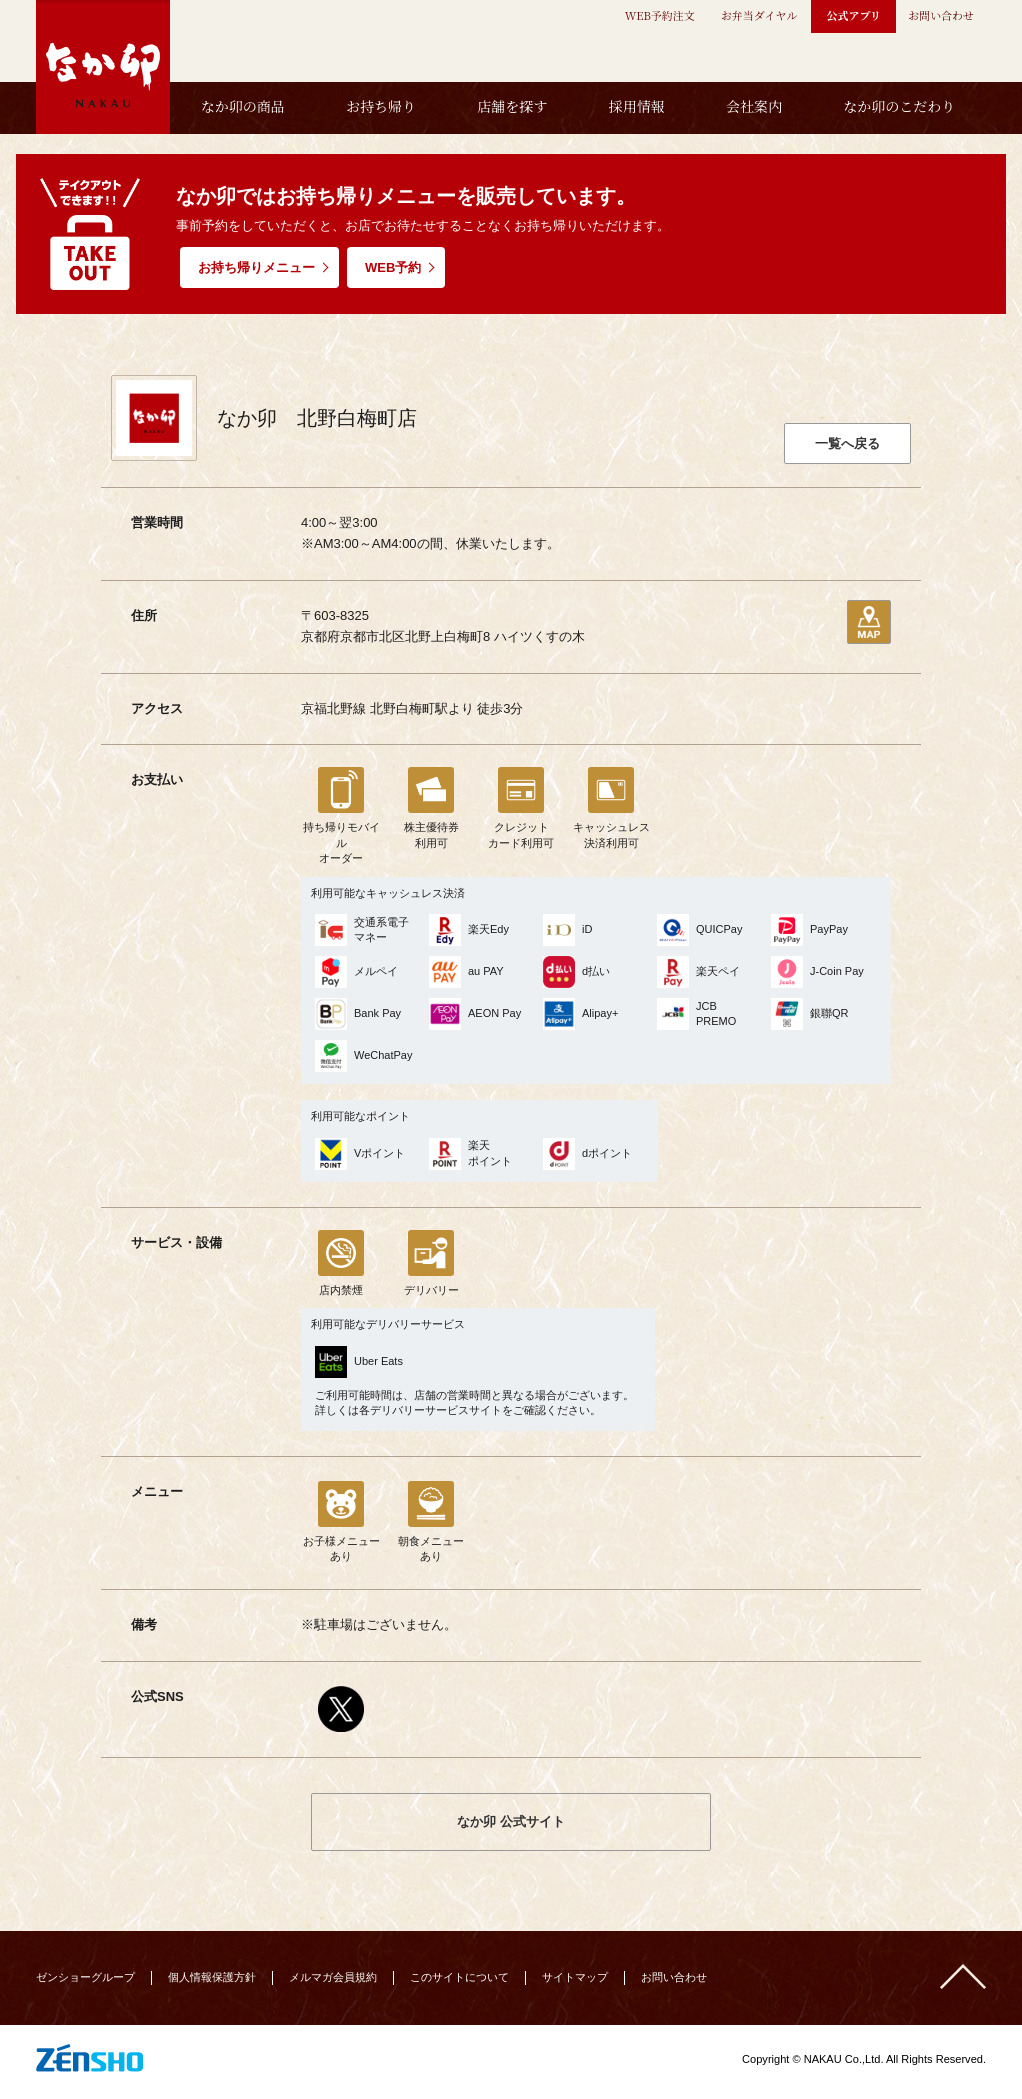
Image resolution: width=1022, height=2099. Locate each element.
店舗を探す (512, 106)
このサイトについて (459, 1977)
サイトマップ (575, 1977)
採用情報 (637, 106)
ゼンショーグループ (85, 1977)
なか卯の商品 (243, 106)
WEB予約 (393, 267)
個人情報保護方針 (212, 1977)
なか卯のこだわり (899, 106)
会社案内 (754, 106)
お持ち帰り (381, 106)
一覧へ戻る (847, 443)
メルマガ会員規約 (333, 1977)
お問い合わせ (674, 1977)
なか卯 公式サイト (511, 1821)
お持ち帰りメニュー (256, 267)
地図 (869, 622)
